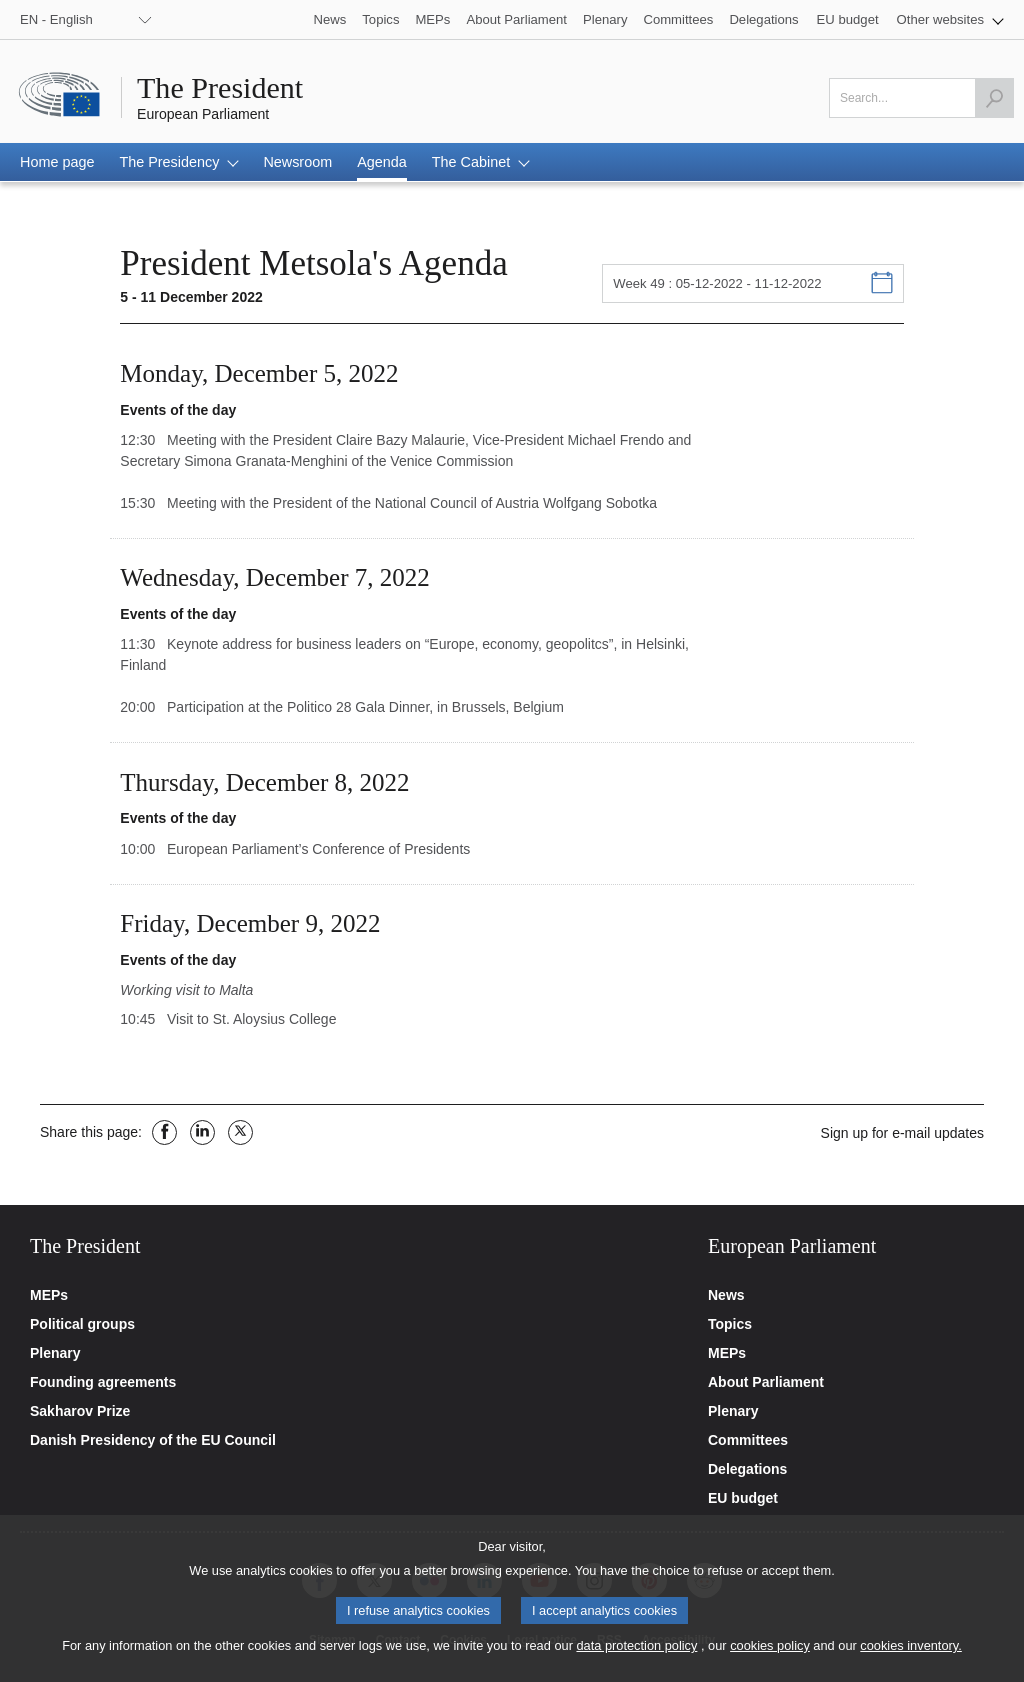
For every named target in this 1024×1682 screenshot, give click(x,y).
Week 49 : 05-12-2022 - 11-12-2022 (717, 283)
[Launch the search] (994, 98)
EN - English (56, 19)
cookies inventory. (910, 1652)
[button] (950, 19)
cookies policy (770, 1652)
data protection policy (636, 1652)
